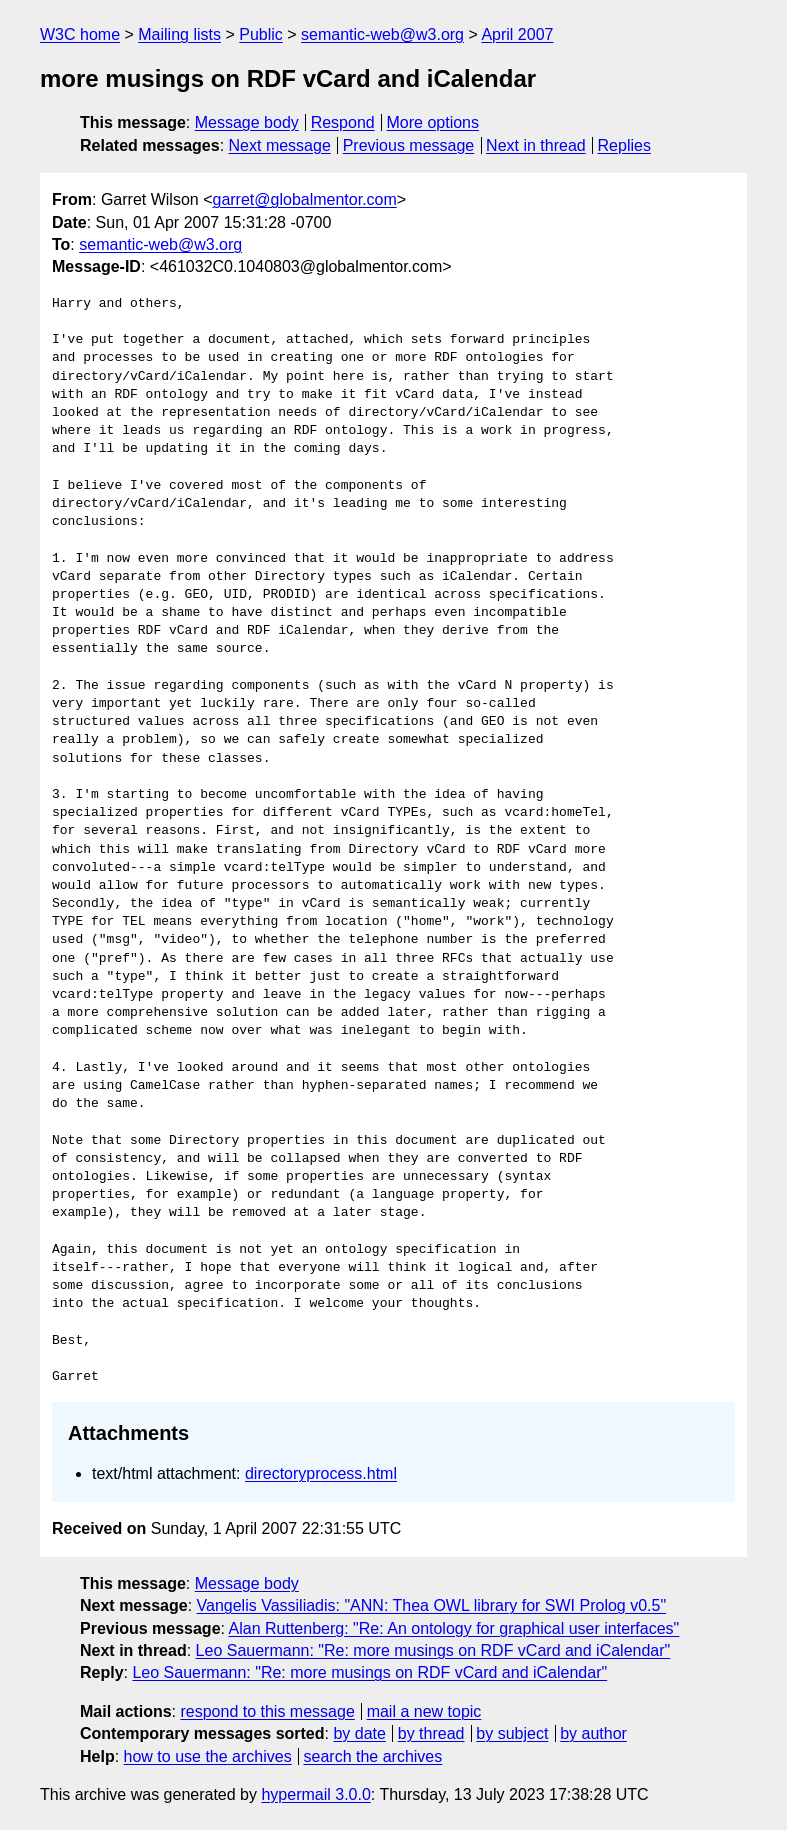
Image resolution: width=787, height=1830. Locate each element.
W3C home (80, 34)
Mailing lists (179, 34)
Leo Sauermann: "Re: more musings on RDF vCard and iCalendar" (433, 1650)
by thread (431, 1733)
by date (359, 1733)
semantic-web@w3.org (382, 34)
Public (261, 34)
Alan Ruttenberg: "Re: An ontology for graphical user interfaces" (454, 1628)
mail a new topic (424, 1711)
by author (593, 1733)
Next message (280, 145)
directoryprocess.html (321, 1473)
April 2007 (517, 34)
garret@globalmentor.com (304, 199)
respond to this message (267, 1711)
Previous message (409, 145)
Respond (343, 122)
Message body (247, 122)
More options (433, 122)
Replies (624, 145)
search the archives (373, 1756)
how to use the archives (208, 1756)
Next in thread (536, 145)
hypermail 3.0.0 (315, 1794)
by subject (512, 1733)
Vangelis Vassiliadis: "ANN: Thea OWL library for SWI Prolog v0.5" (432, 1605)
